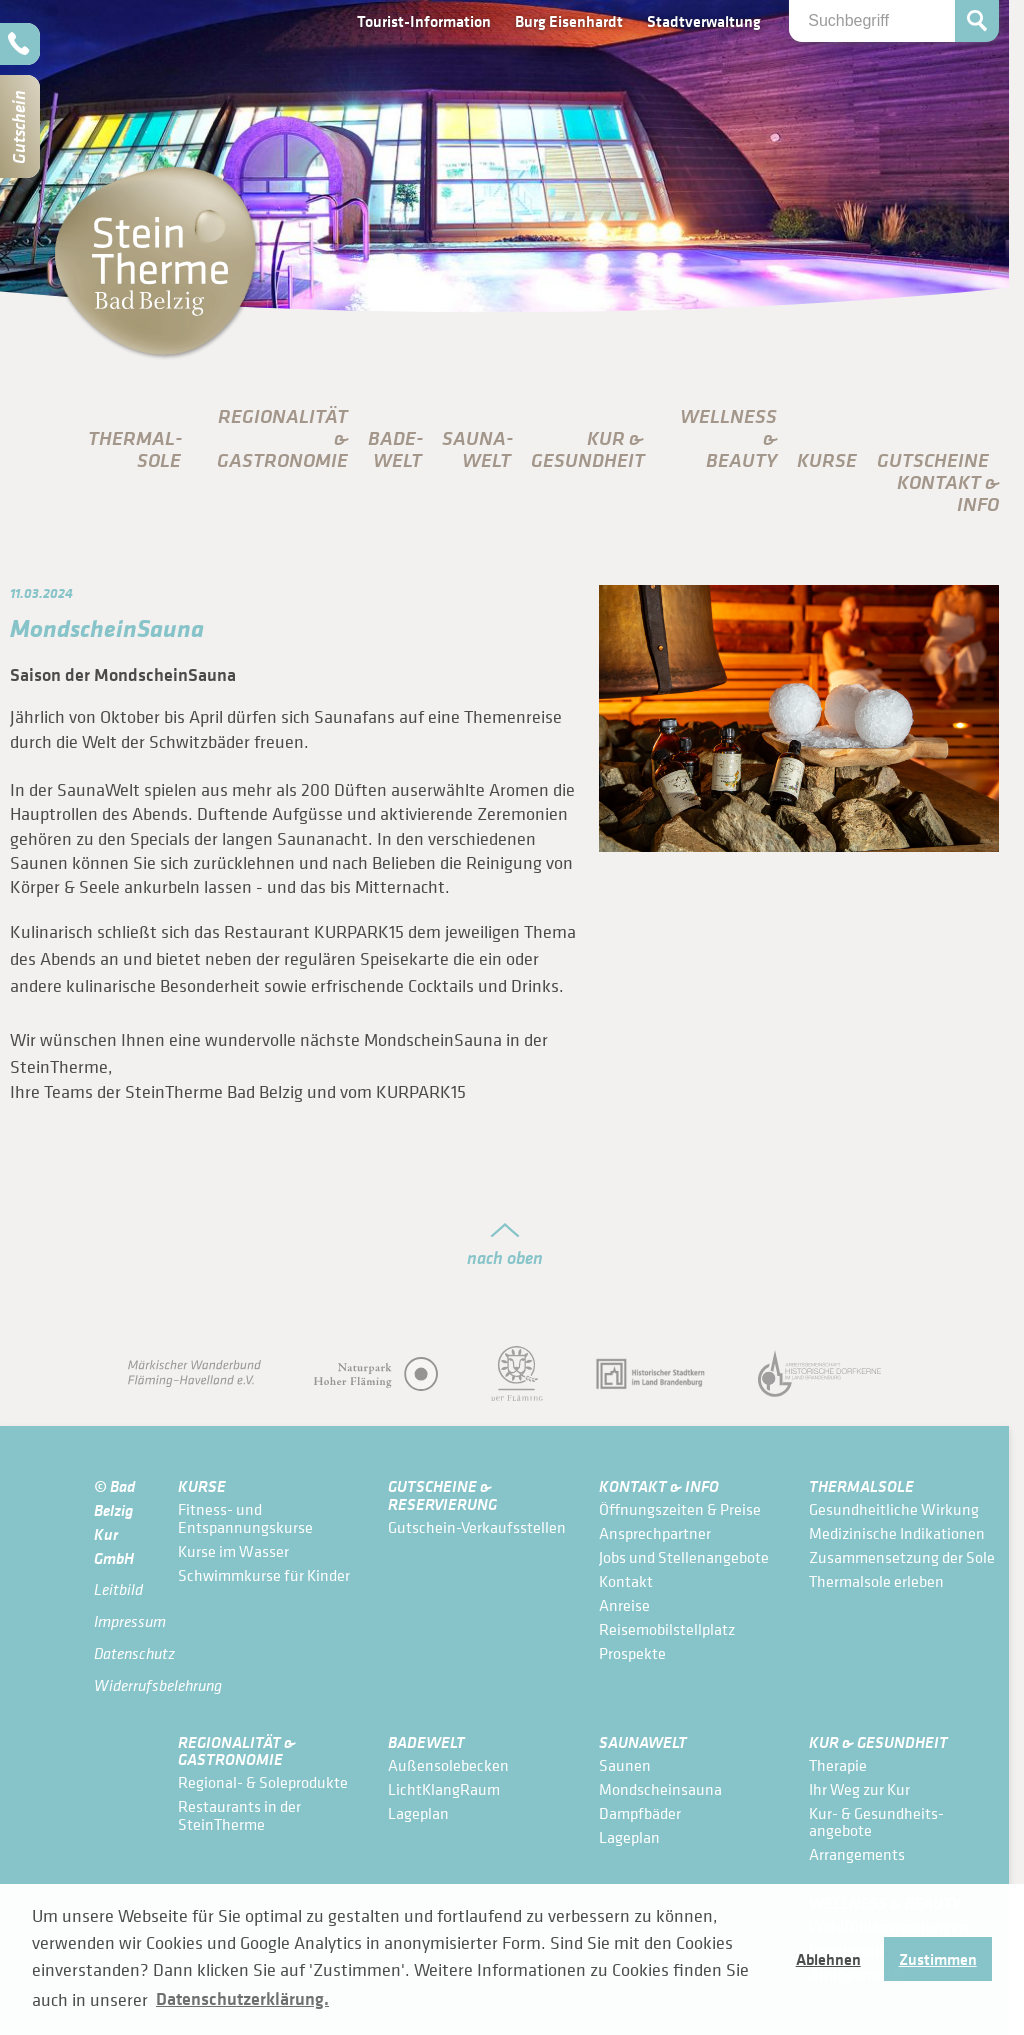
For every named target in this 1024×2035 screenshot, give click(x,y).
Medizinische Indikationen (897, 1533)
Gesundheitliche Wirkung (894, 1509)
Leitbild (118, 1589)
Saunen (625, 1765)
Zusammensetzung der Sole (902, 1557)
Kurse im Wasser (233, 1551)
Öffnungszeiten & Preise (680, 1509)
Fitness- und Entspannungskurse (245, 1518)
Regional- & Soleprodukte (263, 1782)
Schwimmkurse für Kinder (264, 1575)
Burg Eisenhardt (569, 21)
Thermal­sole (135, 449)
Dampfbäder (640, 1813)
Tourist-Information (424, 21)
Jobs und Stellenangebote (684, 1557)
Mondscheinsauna (660, 1789)
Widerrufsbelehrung (126, 1685)
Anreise (624, 1605)
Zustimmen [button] (938, 1959)
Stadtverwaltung (704, 21)
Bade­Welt (395, 449)
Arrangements (857, 1854)
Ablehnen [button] (828, 1959)
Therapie (838, 1765)
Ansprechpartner (655, 1533)
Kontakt (626, 1581)
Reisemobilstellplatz (667, 1629)
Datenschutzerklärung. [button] (242, 1999)
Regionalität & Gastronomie (237, 1750)
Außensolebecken (448, 1765)
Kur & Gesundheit (878, 1741)
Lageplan (418, 1813)
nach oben (505, 1257)
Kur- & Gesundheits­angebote (876, 1822)
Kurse (827, 460)
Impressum (126, 1621)
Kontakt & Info (659, 1485)
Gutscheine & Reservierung (442, 1494)
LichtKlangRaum (444, 1789)
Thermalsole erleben (876, 1581)
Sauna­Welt (477, 449)
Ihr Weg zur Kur (859, 1789)
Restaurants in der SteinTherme (239, 1815)
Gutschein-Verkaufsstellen (477, 1527)
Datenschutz (126, 1653)
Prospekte (632, 1653)
